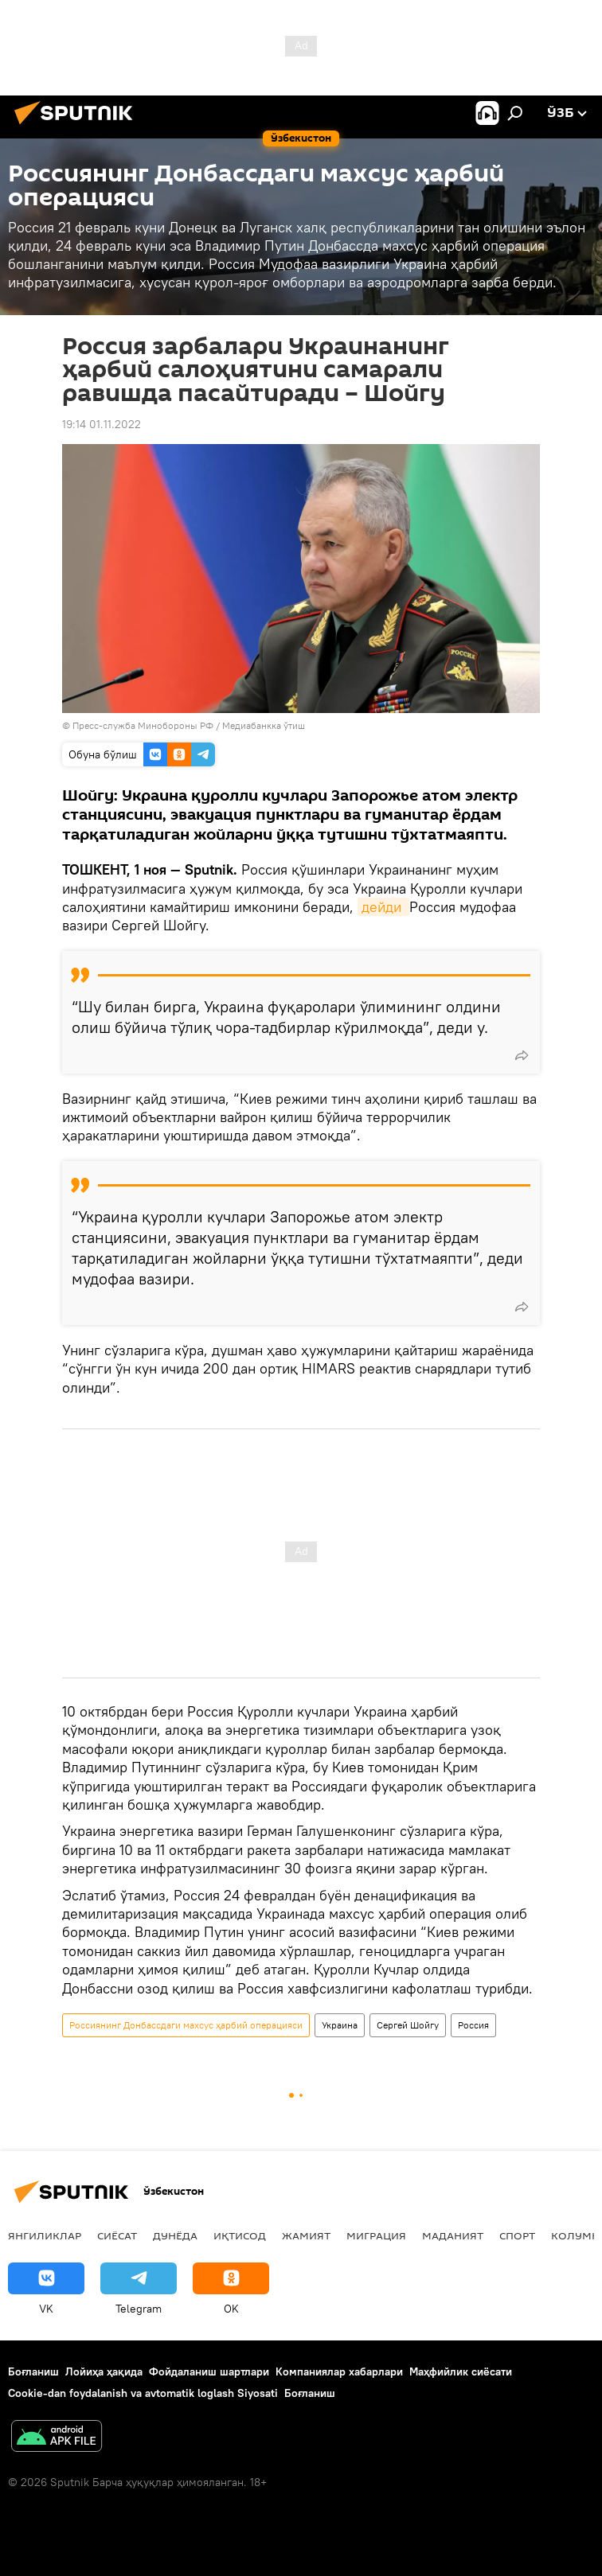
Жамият (306, 2235)
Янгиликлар (44, 2235)
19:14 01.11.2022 (101, 424)
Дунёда (175, 2235)
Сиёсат (117, 2235)
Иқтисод (239, 2235)
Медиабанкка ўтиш (263, 725)
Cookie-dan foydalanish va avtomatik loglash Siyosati (143, 2393)
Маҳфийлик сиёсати (460, 2371)
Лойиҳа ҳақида (104, 2371)
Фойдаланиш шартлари (209, 2371)
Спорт (517, 2235)
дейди (383, 907)
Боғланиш (33, 2371)
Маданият (452, 2235)
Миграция (376, 2235)
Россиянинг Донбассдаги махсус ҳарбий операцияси (186, 2025)
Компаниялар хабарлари (339, 2371)
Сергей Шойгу (408, 2025)
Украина (340, 2025)
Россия (473, 2025)
